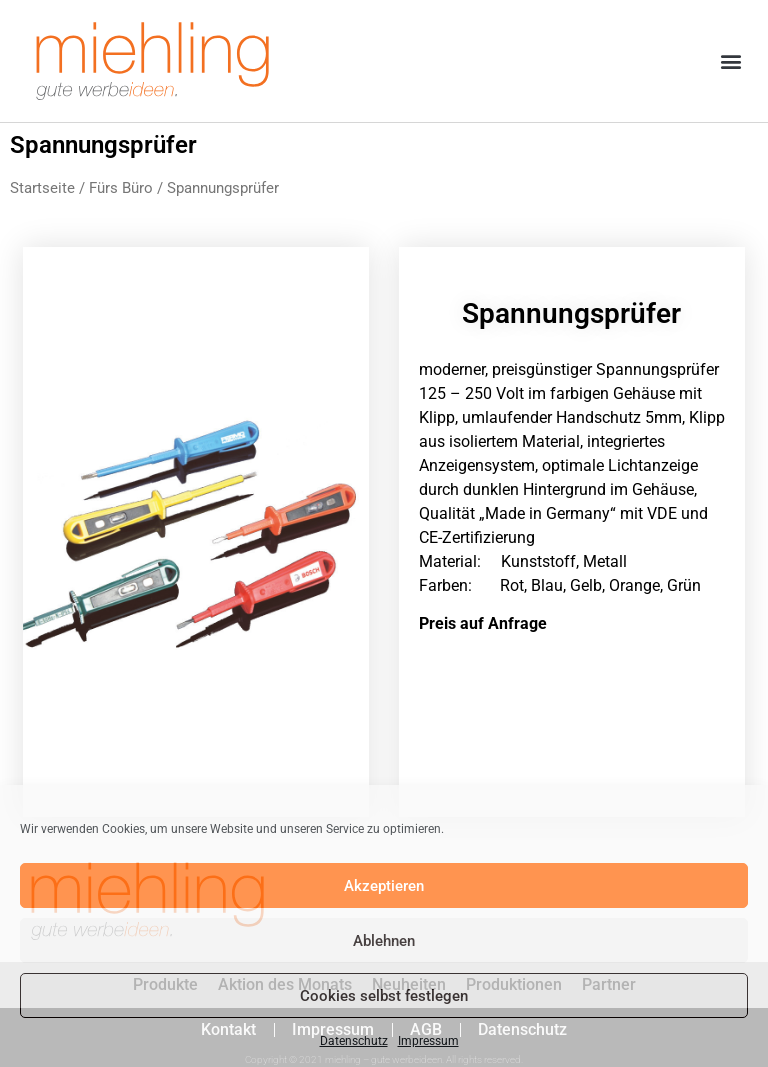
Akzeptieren (384, 886)
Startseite (42, 188)
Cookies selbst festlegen (384, 996)
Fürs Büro (121, 188)
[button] (731, 61)
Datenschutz (354, 1041)
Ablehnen (384, 941)
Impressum (428, 1041)
